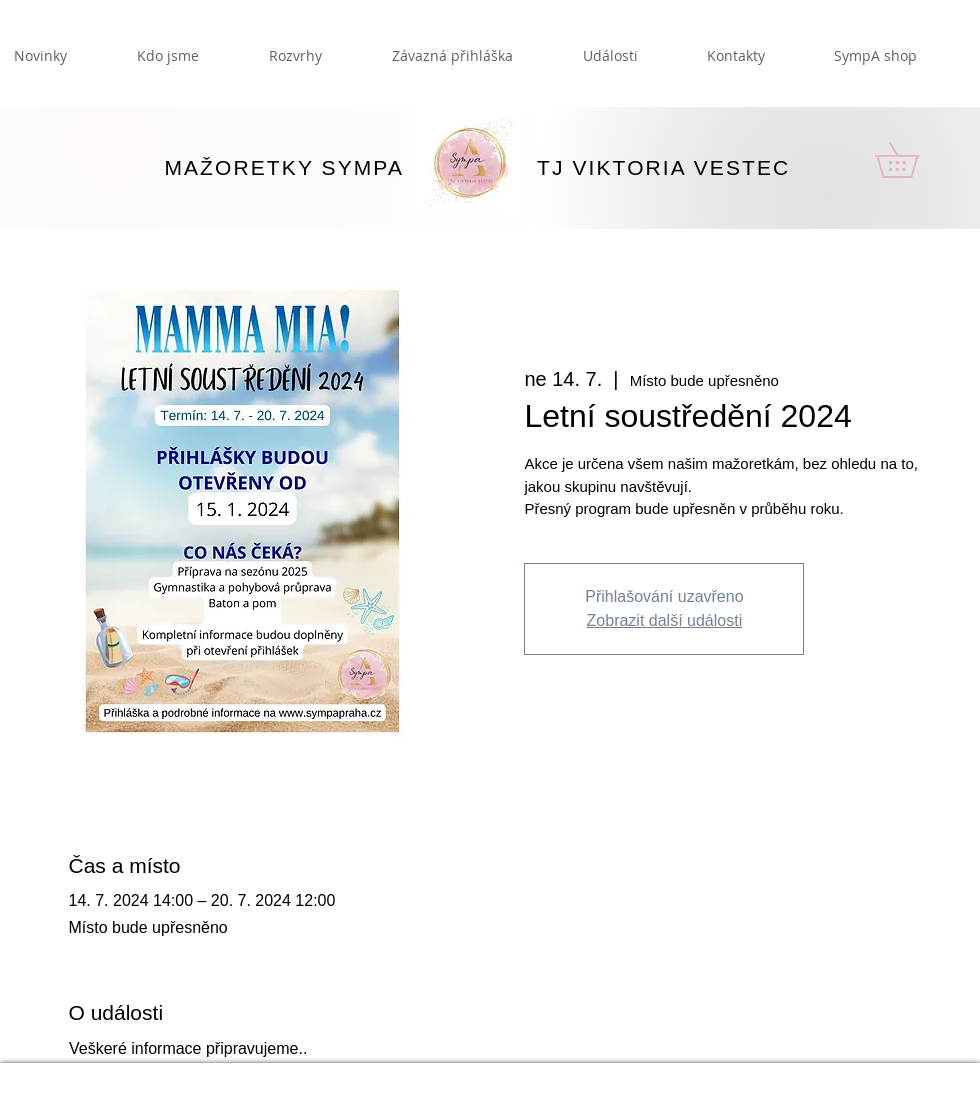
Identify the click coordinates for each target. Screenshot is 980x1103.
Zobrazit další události (665, 620)
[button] (914, 160)
